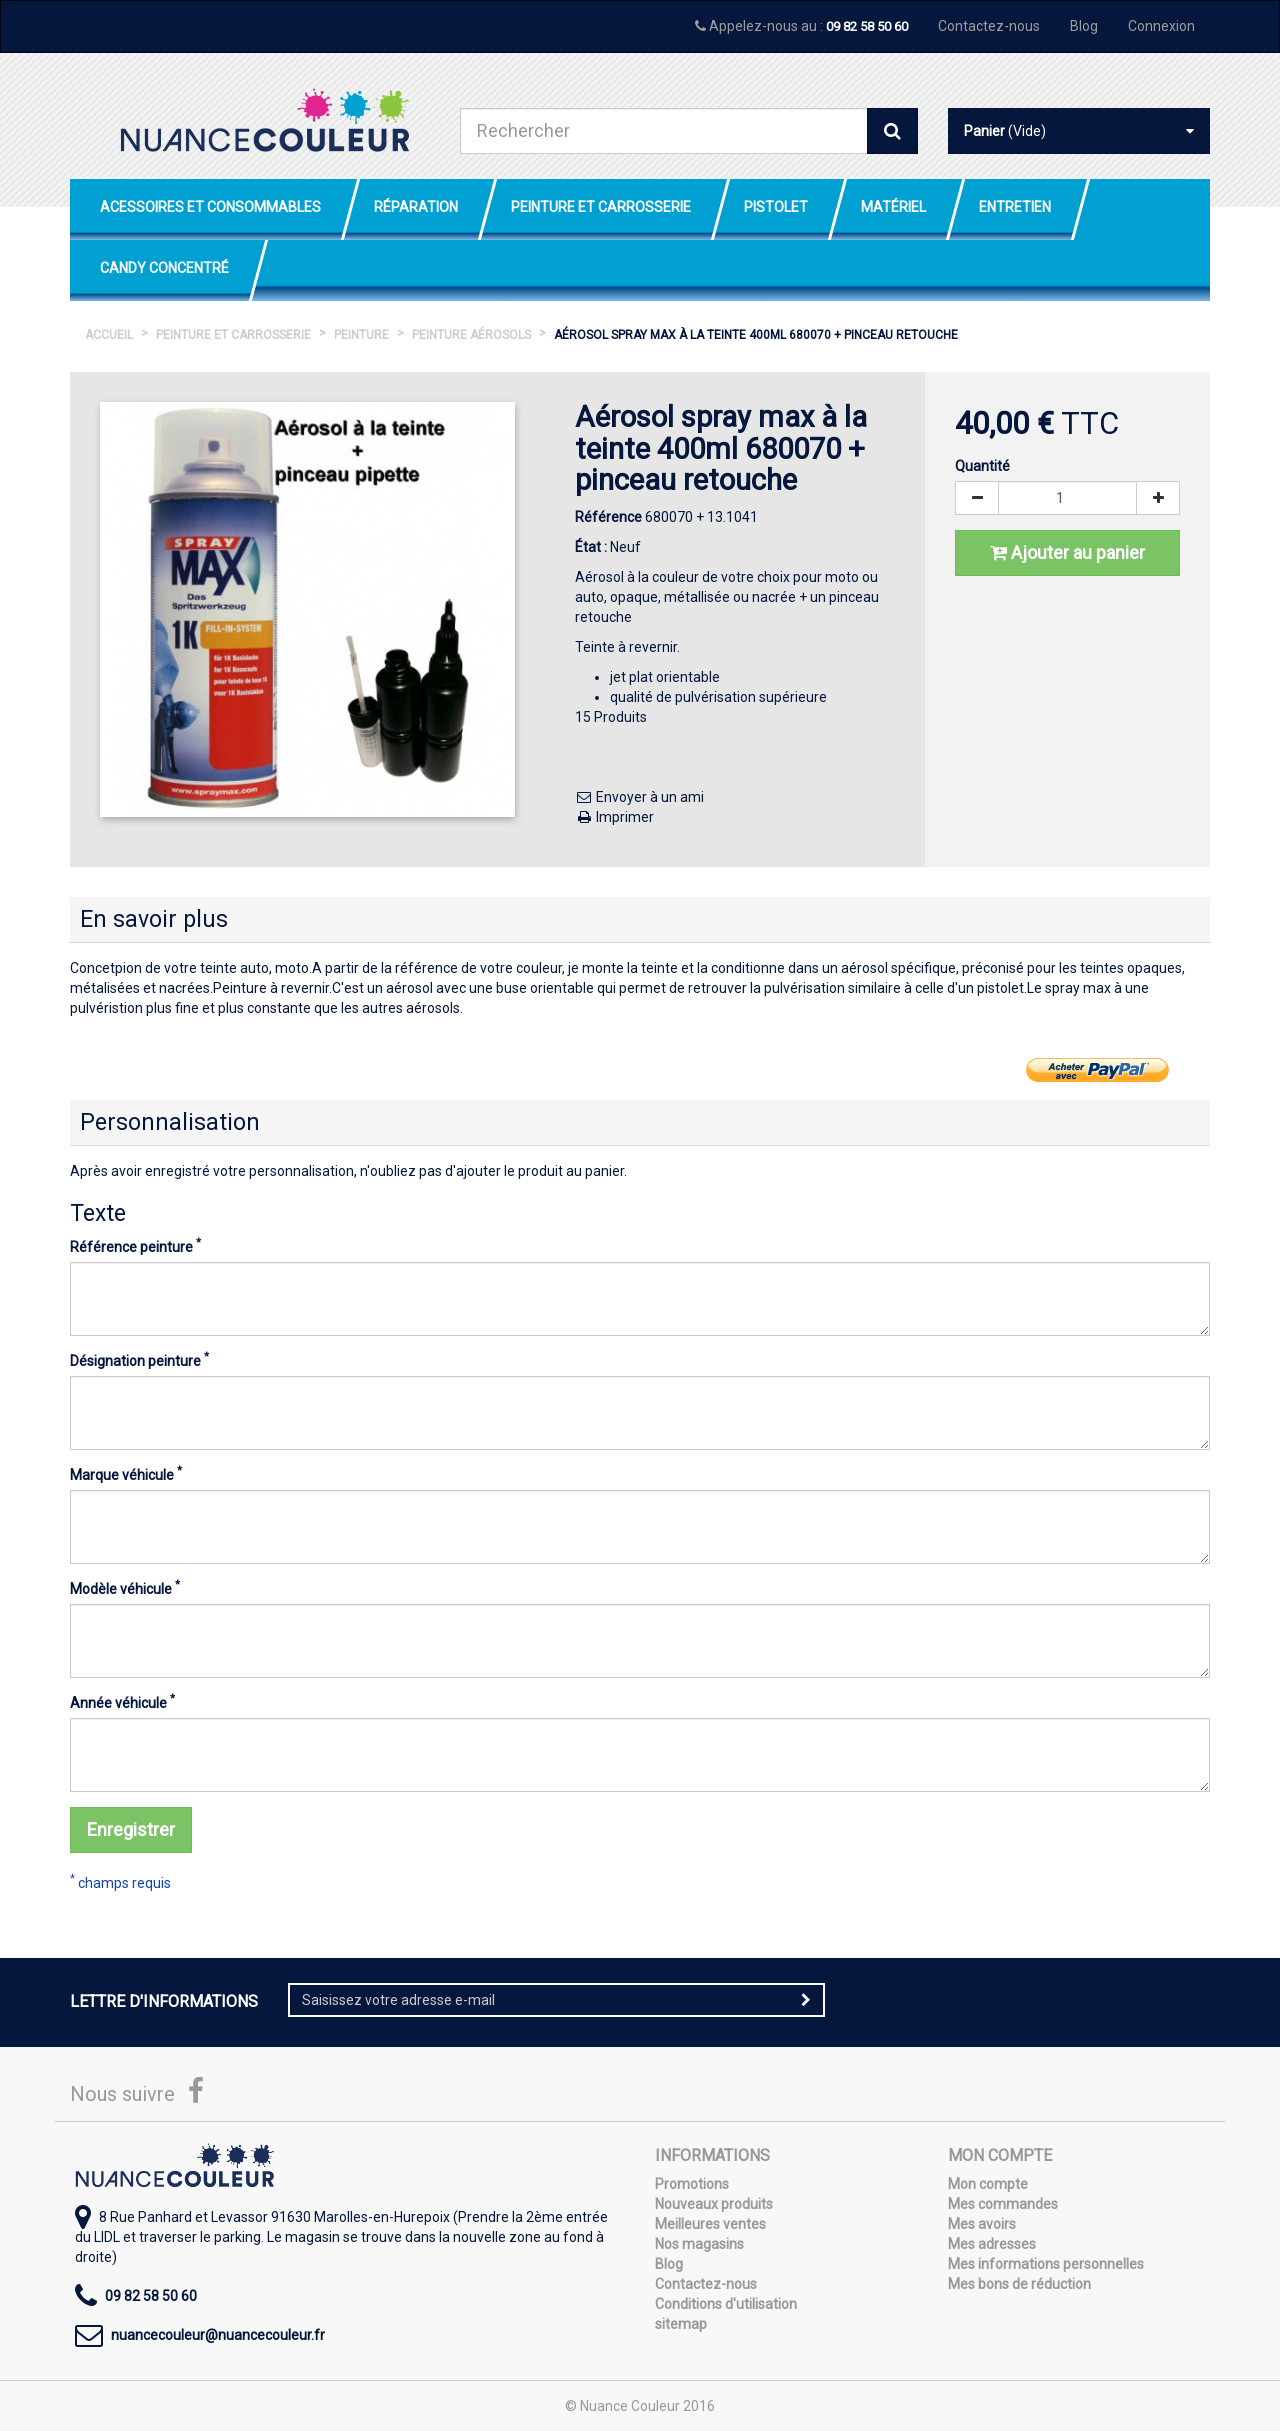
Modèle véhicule (125, 1588)
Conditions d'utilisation (726, 2304)
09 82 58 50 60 (867, 26)
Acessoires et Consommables (210, 207)
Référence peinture (135, 1246)
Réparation (416, 207)
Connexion (1161, 26)
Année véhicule (122, 1702)
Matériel (893, 207)
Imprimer (614, 817)
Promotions (692, 2184)
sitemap (681, 2324)
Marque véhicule (126, 1474)
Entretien (1015, 207)
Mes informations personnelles (1046, 2264)
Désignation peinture (139, 1360)
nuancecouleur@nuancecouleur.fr (218, 2335)
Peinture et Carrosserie (601, 207)
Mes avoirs (982, 2224)
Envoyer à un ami (639, 797)
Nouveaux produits (714, 2204)
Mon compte (988, 2184)
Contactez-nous (989, 26)
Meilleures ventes (710, 2224)
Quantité (982, 466)
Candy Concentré (164, 268)
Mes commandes (1003, 2204)
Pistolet (776, 207)
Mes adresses (992, 2244)
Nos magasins (699, 2244)
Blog (1084, 26)
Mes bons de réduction (1019, 2284)
